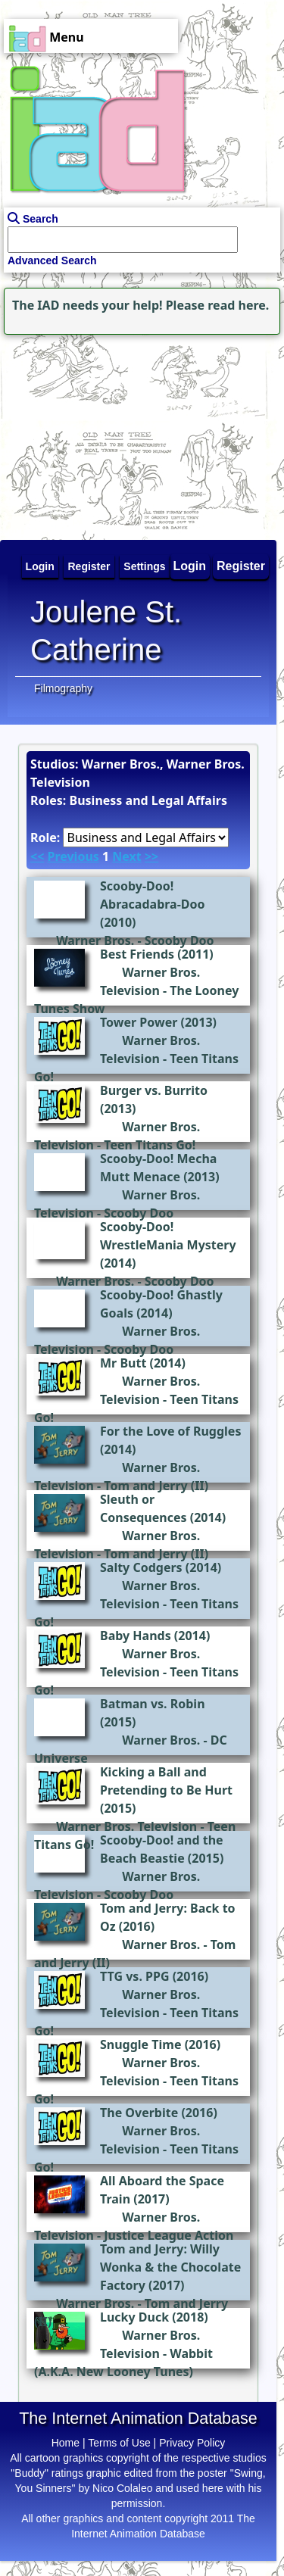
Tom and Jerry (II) (156, 1485)
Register (241, 566)
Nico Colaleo (122, 2488)
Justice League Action (168, 2235)
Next (126, 856)
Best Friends (137, 954)
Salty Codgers (141, 1567)
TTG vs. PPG (135, 1976)
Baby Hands (135, 1635)
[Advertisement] (94, 433)
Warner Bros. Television (126, 1826)
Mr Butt (123, 1363)
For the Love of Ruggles (170, 1431)
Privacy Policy (192, 2443)
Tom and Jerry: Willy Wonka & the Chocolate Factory (170, 2267)
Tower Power (138, 1022)
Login (190, 566)
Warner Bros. (95, 940)
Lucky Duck (134, 2317)
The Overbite (139, 2112)
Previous (72, 856)
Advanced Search (52, 260)
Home (65, 2443)
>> (151, 856)
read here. (238, 305)
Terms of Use (119, 2443)
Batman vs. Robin (152, 1703)
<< (37, 856)
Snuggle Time (141, 2044)
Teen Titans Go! (149, 1145)
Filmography (63, 688)
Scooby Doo (179, 940)
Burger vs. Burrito (154, 1090)
